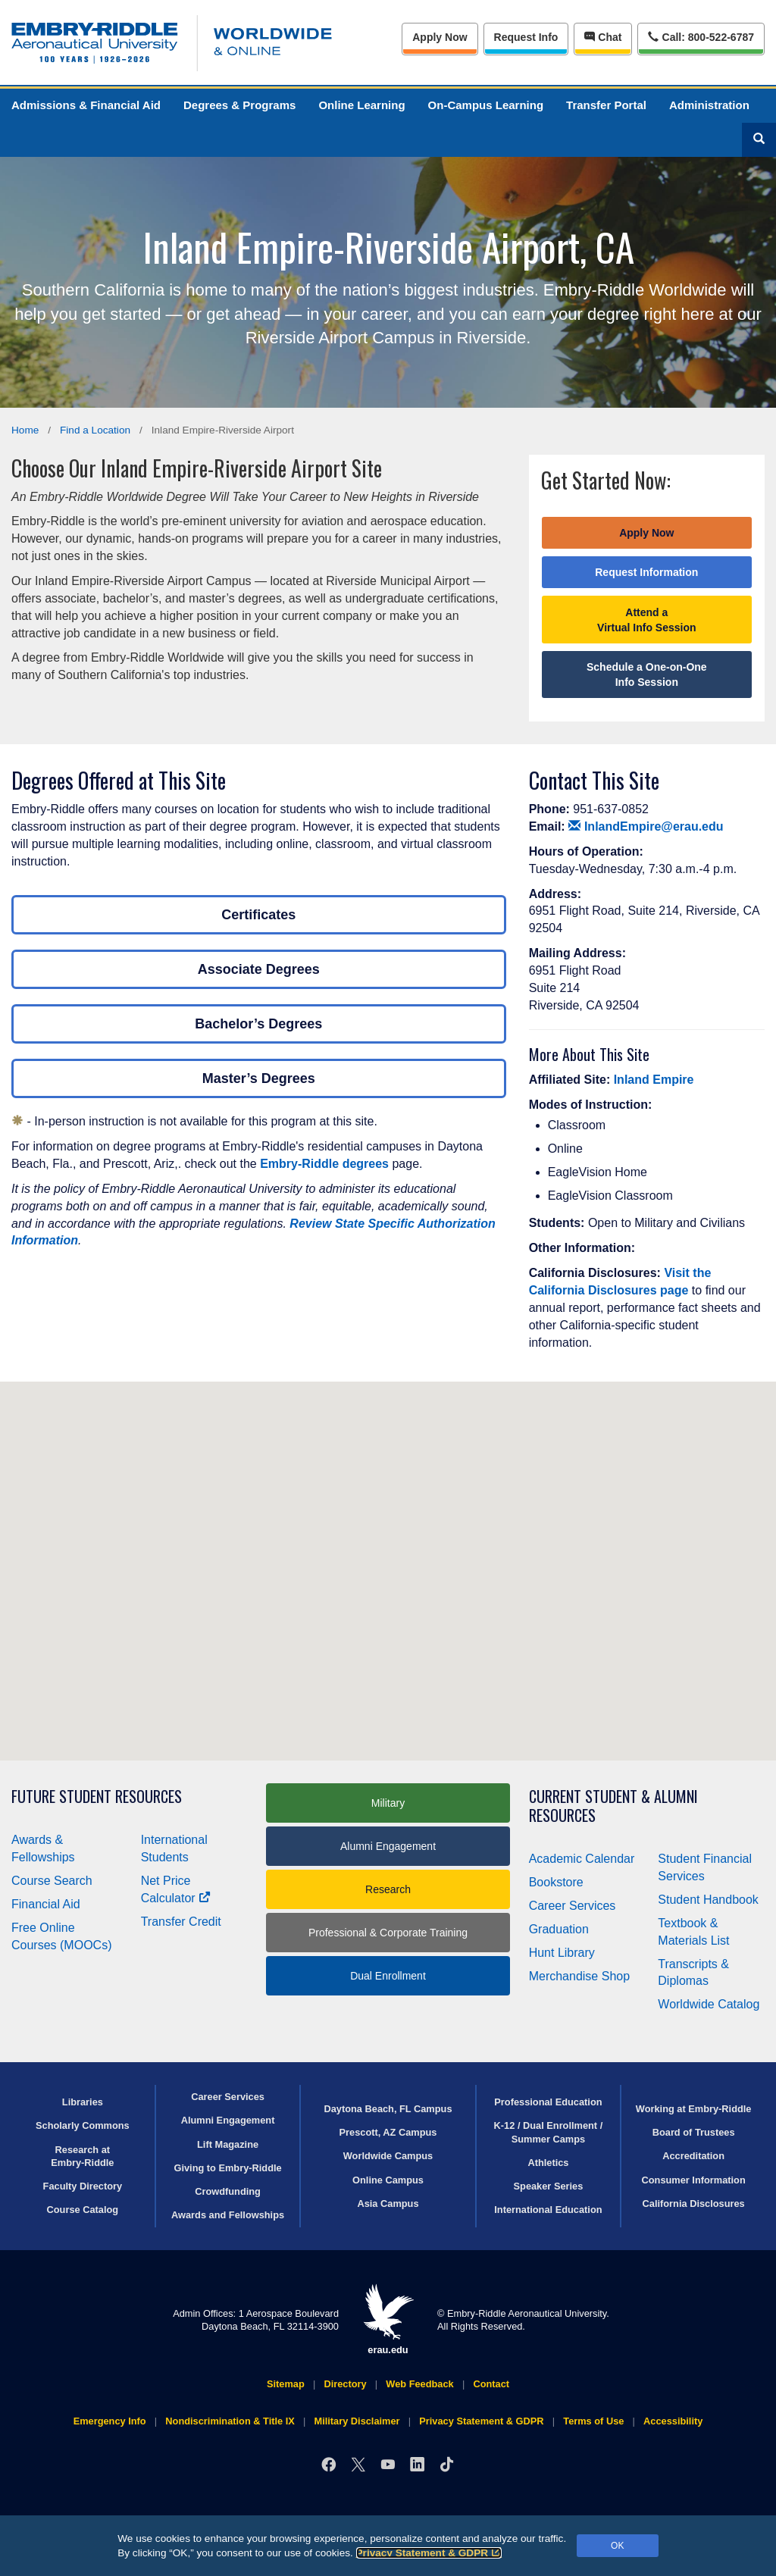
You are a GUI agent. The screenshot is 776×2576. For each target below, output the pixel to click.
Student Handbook (708, 1899)
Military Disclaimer (356, 2421)
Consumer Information (694, 2180)
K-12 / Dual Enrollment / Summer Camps (548, 2132)
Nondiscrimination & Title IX (229, 2421)
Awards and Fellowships (227, 2215)
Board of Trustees (693, 2132)
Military (388, 1803)
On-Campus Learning (486, 105)
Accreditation (693, 2155)
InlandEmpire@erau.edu (645, 826)
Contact (491, 2384)
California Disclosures (694, 2203)
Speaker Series (549, 2186)
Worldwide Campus (388, 2155)
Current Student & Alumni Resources (613, 1806)
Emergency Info (110, 2421)
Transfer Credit (181, 1921)
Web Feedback (419, 2384)
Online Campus (388, 2180)
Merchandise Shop (579, 1976)
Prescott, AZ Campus (388, 2132)
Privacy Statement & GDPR (429, 2553)
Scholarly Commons (83, 2125)
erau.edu (388, 2319)
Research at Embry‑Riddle (82, 2156)
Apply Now (439, 37)
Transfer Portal (606, 105)
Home (25, 430)
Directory (345, 2384)
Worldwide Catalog (708, 2004)
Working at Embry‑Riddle (694, 2108)
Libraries (82, 2102)
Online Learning (361, 105)
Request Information (646, 572)
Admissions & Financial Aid (86, 105)
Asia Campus (387, 2203)
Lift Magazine (227, 2144)
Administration (709, 105)
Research (388, 1889)
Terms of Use (593, 2421)
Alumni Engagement (388, 1846)
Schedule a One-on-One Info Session (647, 674)
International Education (548, 2209)
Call (700, 36)
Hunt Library (562, 1952)
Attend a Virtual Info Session (646, 620)
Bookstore (556, 1882)
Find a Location (95, 430)
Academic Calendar (582, 1858)
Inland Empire (654, 1079)
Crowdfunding (228, 2191)
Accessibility (672, 2421)
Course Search (51, 1880)
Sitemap (286, 2384)
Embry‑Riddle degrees (324, 1163)
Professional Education (548, 2102)
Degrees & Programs (239, 105)
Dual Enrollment (388, 1976)
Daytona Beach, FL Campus (388, 2108)
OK (617, 2545)
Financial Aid (45, 1904)
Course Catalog (83, 2209)
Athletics (547, 2162)
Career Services (572, 1905)
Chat (602, 37)
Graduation (559, 1929)
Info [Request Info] (526, 37)
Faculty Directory (83, 2186)
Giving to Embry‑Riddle (227, 2168)
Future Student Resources (96, 1796)
